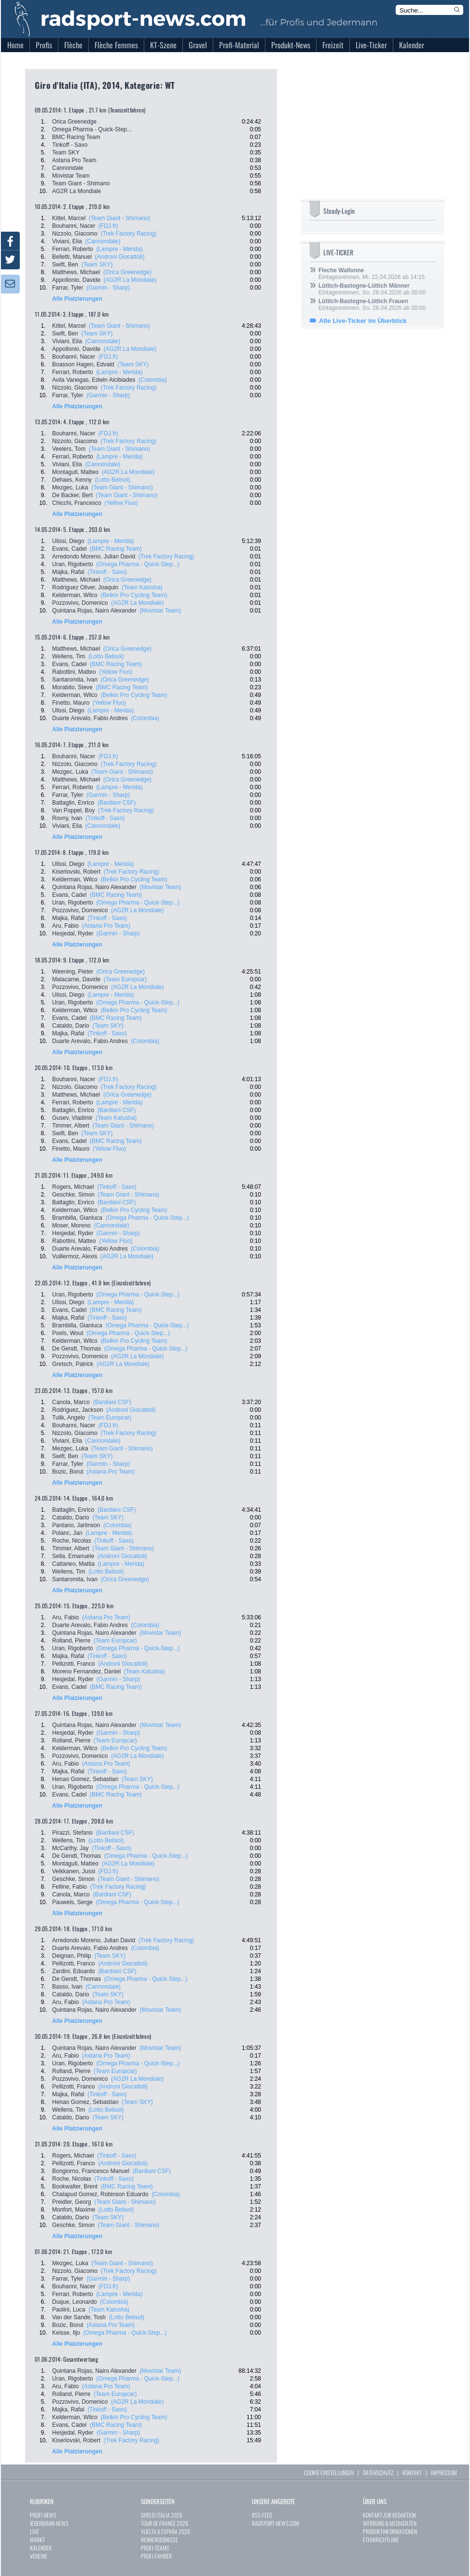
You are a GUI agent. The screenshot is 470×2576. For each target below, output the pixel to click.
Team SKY (66, 152)
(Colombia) (152, 379)
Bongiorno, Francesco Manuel (90, 2171)
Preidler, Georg (71, 2202)
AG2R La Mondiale (76, 191)
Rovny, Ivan (67, 818)
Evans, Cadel (69, 548)
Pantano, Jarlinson (76, 1525)
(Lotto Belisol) (112, 479)
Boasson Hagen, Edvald (83, 364)
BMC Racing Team (76, 137)
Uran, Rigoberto (72, 564)
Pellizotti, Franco (73, 1663)
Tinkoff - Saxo (69, 144)
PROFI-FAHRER (156, 2556)
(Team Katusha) (142, 587)
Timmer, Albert (70, 1125)
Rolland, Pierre (71, 1640)
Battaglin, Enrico (73, 802)
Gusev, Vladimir (72, 1117)
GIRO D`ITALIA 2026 (161, 2515)
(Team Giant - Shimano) (119, 218)
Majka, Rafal (68, 572)
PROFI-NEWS (43, 2515)
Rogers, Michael (73, 1187)
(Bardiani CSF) (116, 802)
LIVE (34, 2531)
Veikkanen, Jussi (73, 1871)
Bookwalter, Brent (74, 2186)
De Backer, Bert (72, 495)
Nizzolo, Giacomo (74, 233)
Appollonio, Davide (76, 280)
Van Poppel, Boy (73, 810)
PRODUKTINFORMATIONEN (390, 2531)
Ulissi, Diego (68, 541)
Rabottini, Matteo (74, 671)
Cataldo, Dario (70, 1025)
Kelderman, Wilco (74, 595)
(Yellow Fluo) (121, 503)
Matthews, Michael (76, 272)
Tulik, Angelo (68, 1417)
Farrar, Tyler (67, 287)
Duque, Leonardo (74, 2301)
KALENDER (41, 2548)
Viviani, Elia (67, 241)
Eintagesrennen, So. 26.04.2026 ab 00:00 (372, 289)
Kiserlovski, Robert (76, 871)
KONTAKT (412, 2472)
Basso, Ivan (67, 1986)
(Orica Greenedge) (127, 272)
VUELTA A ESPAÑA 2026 (165, 2531)
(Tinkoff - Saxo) (106, 572)
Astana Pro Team (74, 160)
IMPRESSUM (444, 2472)
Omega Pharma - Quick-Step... (92, 129)
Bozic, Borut (67, 1471)
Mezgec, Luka (70, 487)
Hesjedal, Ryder (72, 933)
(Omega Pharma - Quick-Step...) (138, 564)
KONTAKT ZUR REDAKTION (389, 2515)
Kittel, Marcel (68, 218)
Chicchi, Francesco (76, 503)
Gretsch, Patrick (72, 1364)
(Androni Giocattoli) (120, 256)
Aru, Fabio (65, 925)
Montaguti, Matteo (75, 472)
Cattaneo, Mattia (73, 1563)
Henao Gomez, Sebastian (85, 1779)
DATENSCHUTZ (378, 2472)
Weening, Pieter (72, 971)
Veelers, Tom (68, 449)
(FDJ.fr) (108, 226)
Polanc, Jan (67, 1533)
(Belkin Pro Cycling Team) (134, 595)
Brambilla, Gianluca (77, 1217)
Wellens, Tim (68, 656)
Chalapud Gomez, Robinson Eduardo (100, 2194)
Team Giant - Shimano (81, 183)
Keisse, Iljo (66, 2332)
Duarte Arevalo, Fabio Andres (90, 718)
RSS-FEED (262, 2515)
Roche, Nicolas (71, 1540)
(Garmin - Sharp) (108, 287)
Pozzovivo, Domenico (80, 602)
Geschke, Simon (73, 1194)
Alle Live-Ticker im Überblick (363, 320)
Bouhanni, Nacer (73, 226)
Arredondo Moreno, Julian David (93, 556)
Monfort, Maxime (73, 2209)
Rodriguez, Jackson (77, 1409)
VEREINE (38, 2556)
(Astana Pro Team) (106, 925)
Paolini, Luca (68, 2309)
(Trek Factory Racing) (129, 233)
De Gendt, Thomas (76, 1348)
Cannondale (67, 168)
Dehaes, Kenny (72, 479)
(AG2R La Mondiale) (130, 280)
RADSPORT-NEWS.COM (275, 2523)
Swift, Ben (65, 264)
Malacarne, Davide (76, 979)
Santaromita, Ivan (74, 679)
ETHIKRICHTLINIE (381, 2539)
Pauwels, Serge (72, 1902)
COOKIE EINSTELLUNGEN (329, 2472)
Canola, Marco (71, 1402)
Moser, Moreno (71, 1225)
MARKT (37, 2539)
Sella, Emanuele (73, 1556)
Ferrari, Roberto (72, 249)
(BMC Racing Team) (116, 548)
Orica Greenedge (74, 121)
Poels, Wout (67, 1333)
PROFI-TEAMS (155, 2548)
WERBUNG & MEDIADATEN (389, 2523)
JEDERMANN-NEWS (49, 2523)
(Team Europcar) (125, 979)
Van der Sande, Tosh (79, 2317)
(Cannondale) (102, 241)
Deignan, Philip (71, 1955)
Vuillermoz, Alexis (74, 1256)
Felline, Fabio (69, 1886)
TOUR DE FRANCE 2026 (164, 2523)
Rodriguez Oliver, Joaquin (85, 587)
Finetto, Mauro (70, 702)
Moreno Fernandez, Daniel (86, 1671)
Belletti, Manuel (72, 256)
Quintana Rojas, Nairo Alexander (94, 610)
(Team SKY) (97, 264)
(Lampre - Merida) (119, 249)
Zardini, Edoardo (73, 1971)
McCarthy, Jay (70, 1848)
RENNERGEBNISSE (159, 2539)
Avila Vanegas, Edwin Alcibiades (93, 379)
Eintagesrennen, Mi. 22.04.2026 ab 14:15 (371, 273)
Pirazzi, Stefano (72, 1832)
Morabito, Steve (72, 687)
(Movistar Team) (160, 610)
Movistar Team (71, 175)
